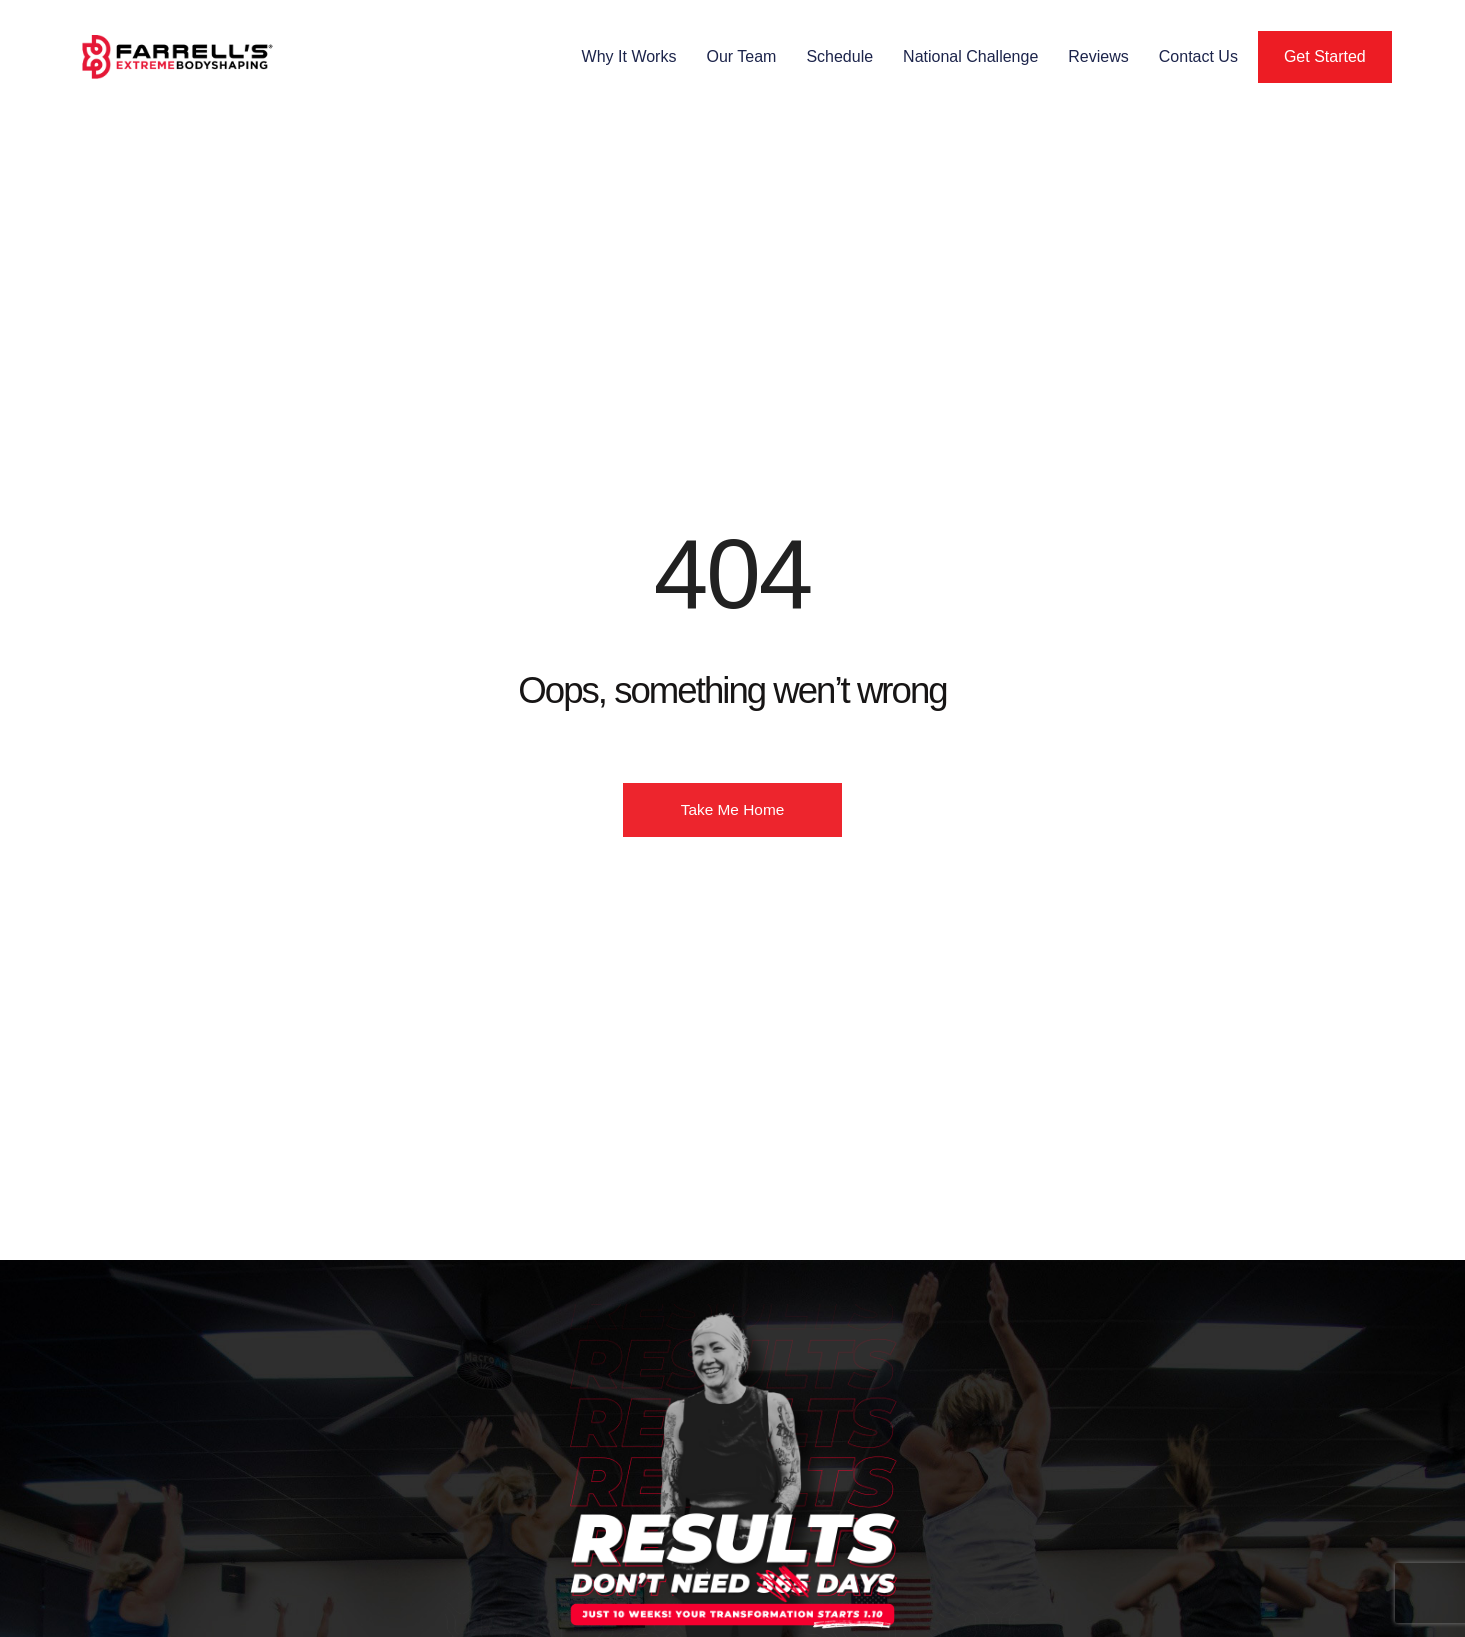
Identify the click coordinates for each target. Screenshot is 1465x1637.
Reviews (1098, 56)
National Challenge (970, 56)
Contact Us (1198, 56)
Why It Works (629, 56)
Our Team (741, 56)
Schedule (839, 56)
